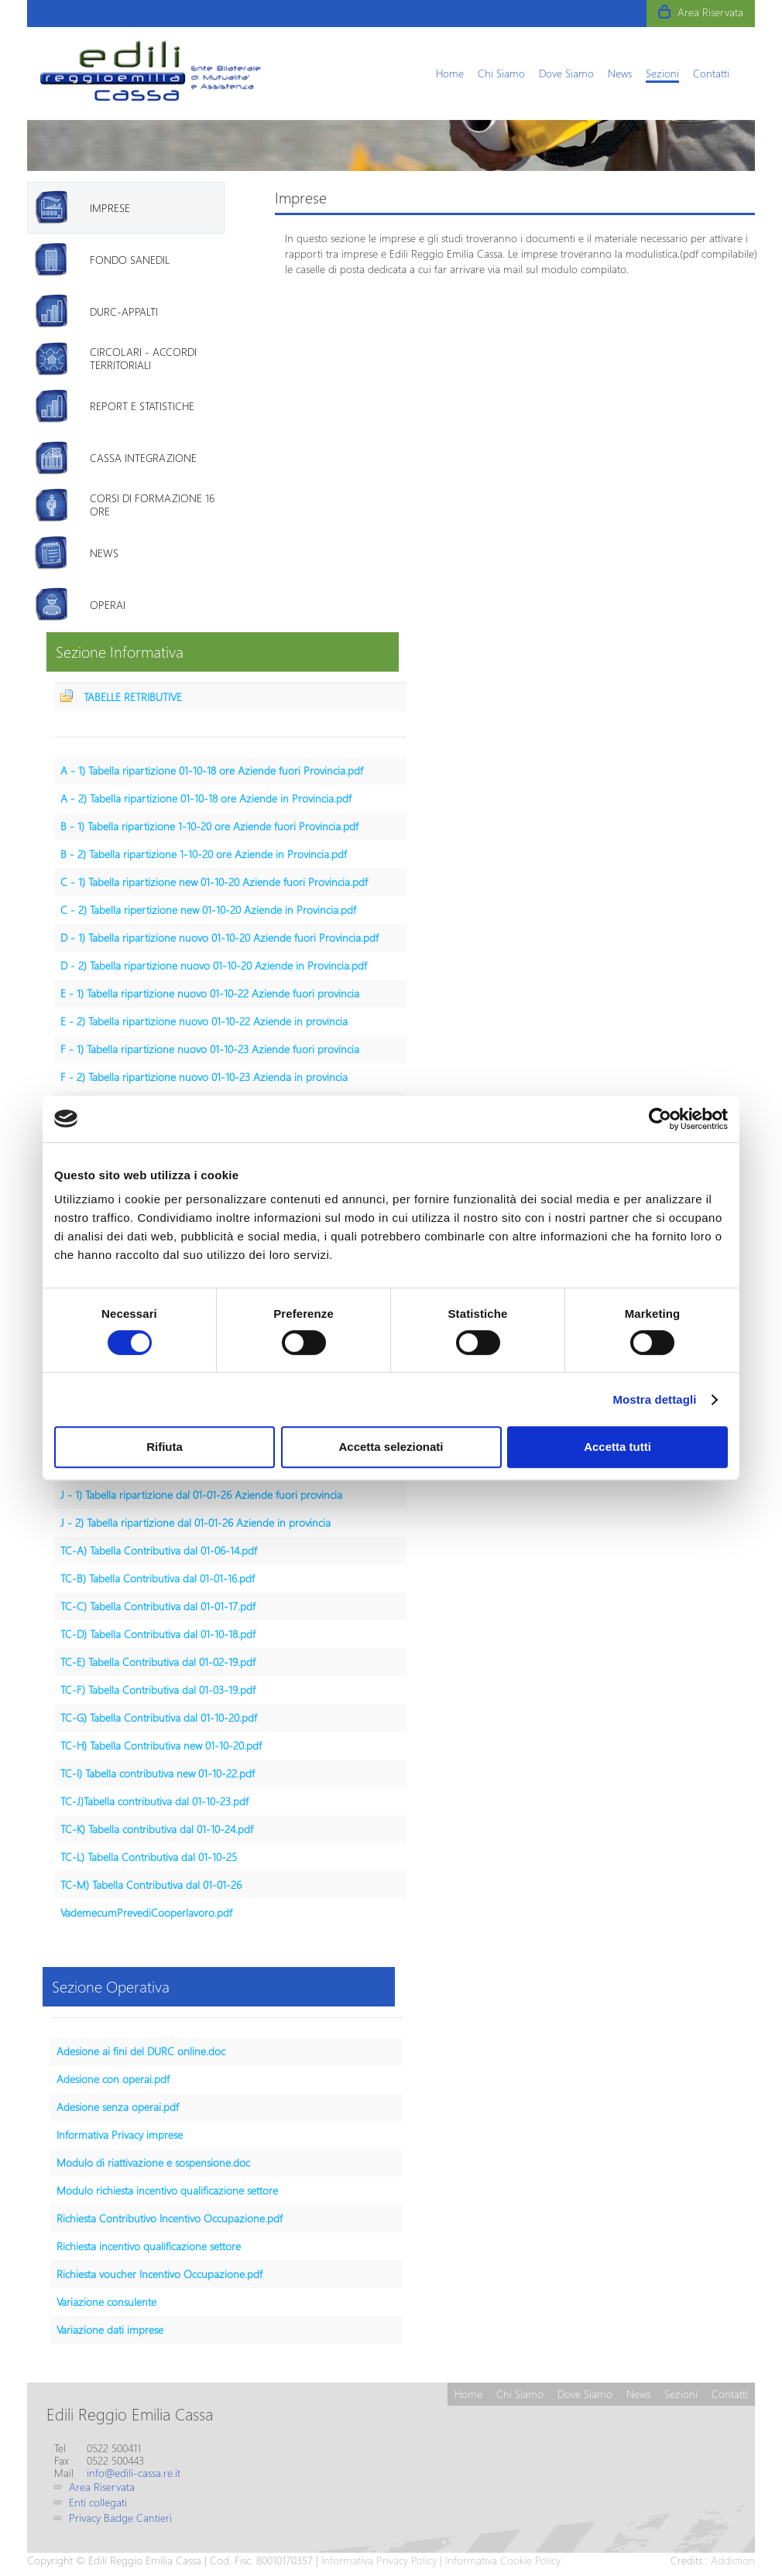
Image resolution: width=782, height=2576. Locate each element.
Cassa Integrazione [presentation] (143, 457)
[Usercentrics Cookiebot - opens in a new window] (660, 1119)
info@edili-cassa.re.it (133, 2472)
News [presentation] (104, 553)
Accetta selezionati (390, 1446)
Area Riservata (710, 12)
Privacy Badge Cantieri (120, 2517)
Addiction (733, 2560)
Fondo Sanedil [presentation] (130, 259)
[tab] (126, 208)
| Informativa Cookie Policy (499, 2560)
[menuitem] (450, 73)
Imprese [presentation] (110, 207)
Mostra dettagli (654, 1399)
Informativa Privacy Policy (379, 2560)
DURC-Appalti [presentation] (124, 311)
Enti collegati (98, 2502)
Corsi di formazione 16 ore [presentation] (152, 504)
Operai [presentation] (107, 604)
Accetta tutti (617, 1446)
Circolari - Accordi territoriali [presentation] (143, 358)
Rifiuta (164, 1446)
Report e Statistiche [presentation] (142, 406)
